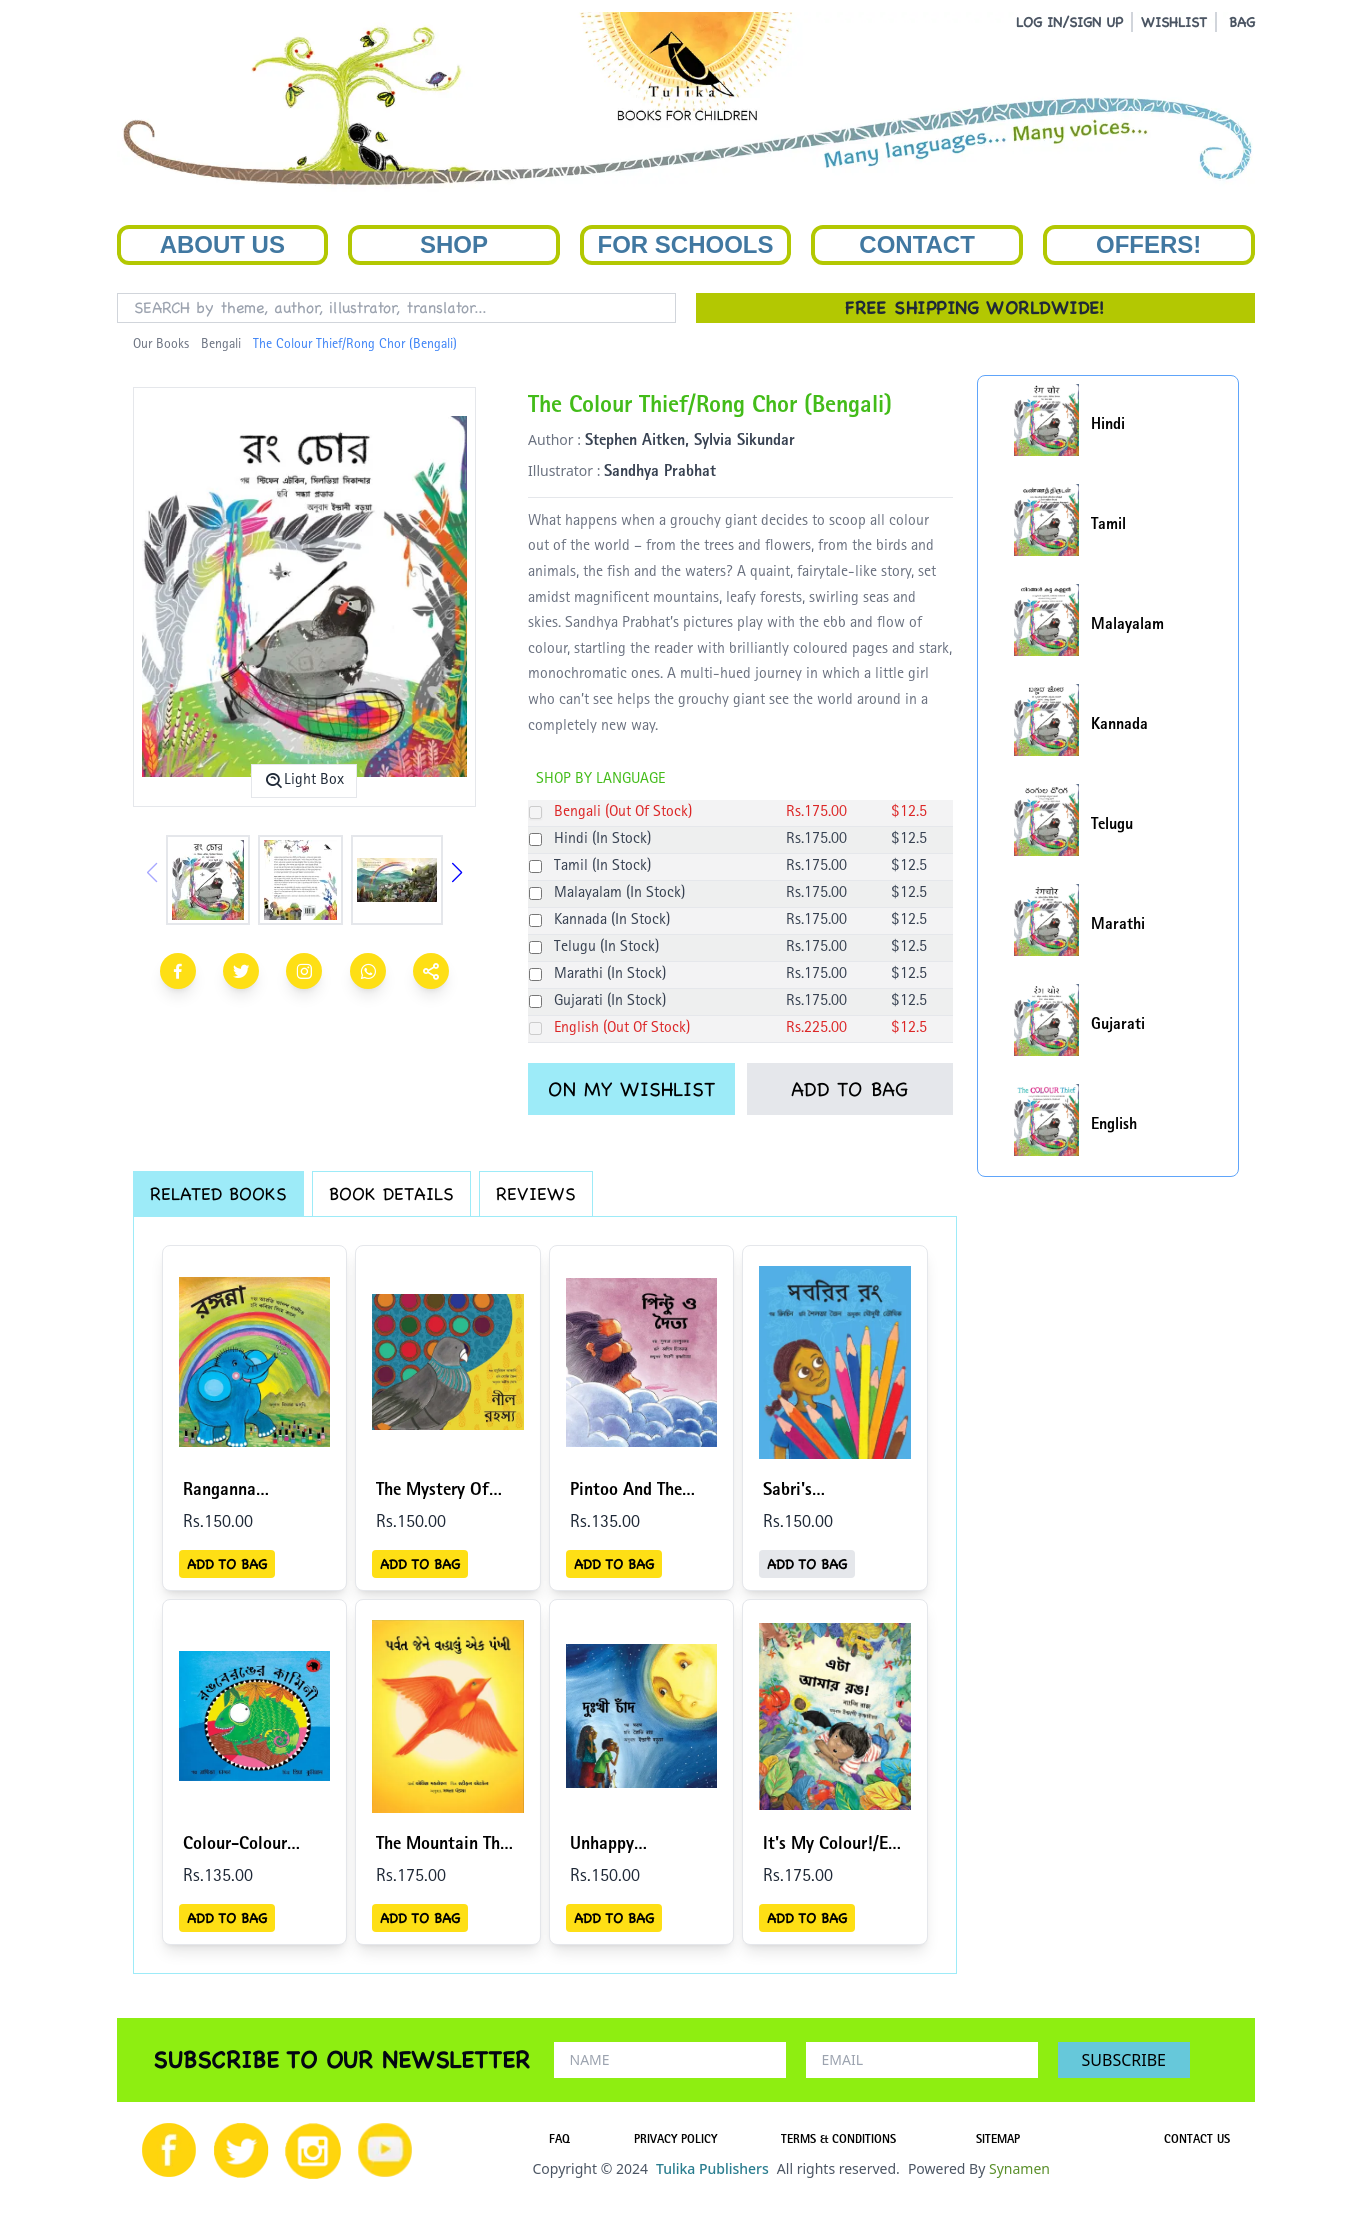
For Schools (685, 244)
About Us (222, 244)
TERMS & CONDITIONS (838, 2141)
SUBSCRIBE (1124, 2060)
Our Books (161, 345)
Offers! (1148, 244)
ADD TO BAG (849, 1089)
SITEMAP (998, 2141)
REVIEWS (536, 1193)
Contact (917, 244)
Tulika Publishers (712, 2168)
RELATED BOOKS (218, 1193)
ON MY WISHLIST (631, 1089)
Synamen (1019, 2168)
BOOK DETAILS (391, 1193)
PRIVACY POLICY (675, 2141)
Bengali (221, 345)
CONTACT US (1197, 2141)
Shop (454, 244)
